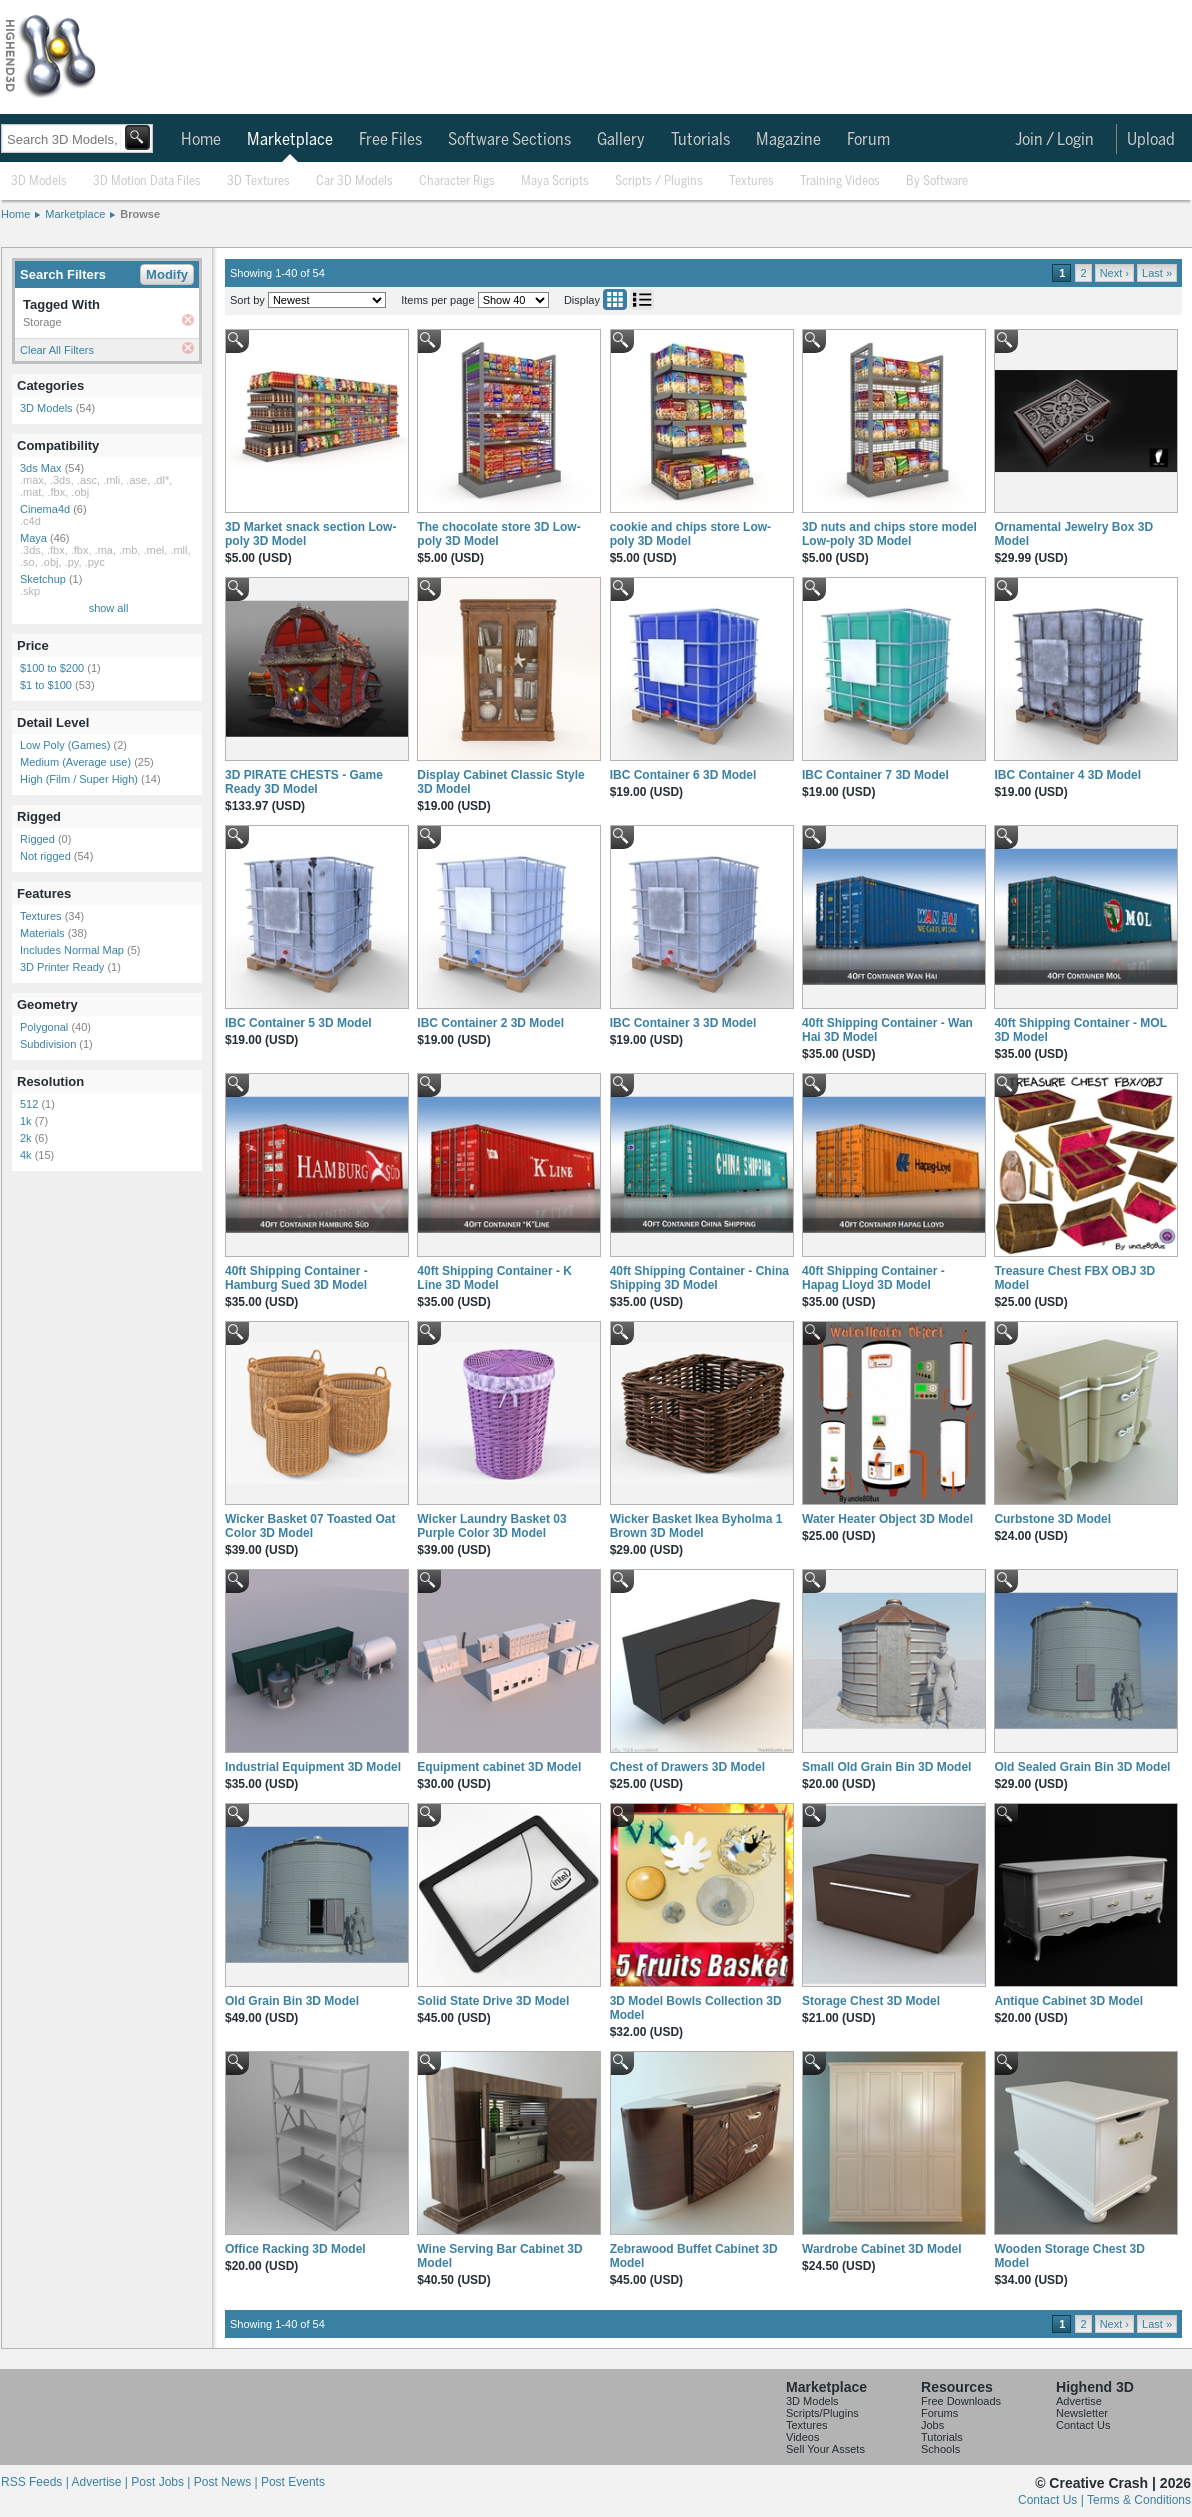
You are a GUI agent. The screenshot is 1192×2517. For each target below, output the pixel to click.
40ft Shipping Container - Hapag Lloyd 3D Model (873, 1278)
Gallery (621, 140)
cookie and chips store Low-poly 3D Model (690, 534)
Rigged (37, 839)
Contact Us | (1052, 2500)
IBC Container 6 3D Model (683, 775)
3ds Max (41, 468)
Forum (868, 140)
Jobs (932, 2425)
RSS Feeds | (36, 2482)
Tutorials (700, 140)
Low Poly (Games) (65, 745)
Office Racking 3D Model (295, 2249)
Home (201, 140)
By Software (937, 181)
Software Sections (509, 140)
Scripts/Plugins (822, 2413)
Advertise (1079, 2401)
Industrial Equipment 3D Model (313, 1767)
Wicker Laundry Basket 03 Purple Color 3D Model (491, 1526)
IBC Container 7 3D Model (875, 775)
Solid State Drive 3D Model (493, 2001)
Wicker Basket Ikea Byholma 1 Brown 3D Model (696, 1526)
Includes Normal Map (72, 950)
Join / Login (1054, 140)
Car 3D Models (354, 181)
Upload (1151, 140)
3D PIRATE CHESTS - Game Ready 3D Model (304, 782)
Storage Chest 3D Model (871, 2001)
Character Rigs (457, 181)
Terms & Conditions (1139, 2500)
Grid (615, 299)
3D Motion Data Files (147, 181)
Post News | (227, 2482)
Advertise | (101, 2482)
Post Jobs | (162, 2482)
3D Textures (258, 181)
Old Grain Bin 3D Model (292, 2001)
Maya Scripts (555, 181)
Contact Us (1083, 2425)
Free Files (390, 140)
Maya (33, 538)
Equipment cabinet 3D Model (499, 1767)
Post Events (293, 2482)
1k (26, 1121)
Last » (1157, 273)
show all (109, 608)
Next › (1114, 273)
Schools (940, 2449)
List (642, 299)
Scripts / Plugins (659, 181)
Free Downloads (961, 2401)
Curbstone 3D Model (1052, 1519)
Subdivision (48, 1044)
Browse (140, 214)
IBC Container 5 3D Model (298, 1023)
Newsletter (1082, 2413)
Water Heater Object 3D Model (887, 1519)
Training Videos (840, 181)
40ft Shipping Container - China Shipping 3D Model (699, 1278)
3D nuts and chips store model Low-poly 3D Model (889, 534)
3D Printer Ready (62, 967)
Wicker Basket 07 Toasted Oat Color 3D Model (310, 1526)
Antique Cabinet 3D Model (1068, 2001)
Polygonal (44, 1027)
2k (26, 1138)
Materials (42, 933)
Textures (751, 181)
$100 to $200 (52, 668)
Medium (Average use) (75, 762)
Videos (802, 2437)
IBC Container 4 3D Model (1067, 775)
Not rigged (45, 856)
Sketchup (43, 579)
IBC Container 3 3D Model (683, 1023)
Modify (167, 274)
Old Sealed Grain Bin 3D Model (1082, 1767)
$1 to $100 (46, 685)
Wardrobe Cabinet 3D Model (882, 2249)
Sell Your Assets (825, 2449)
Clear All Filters (57, 350)
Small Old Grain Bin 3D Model (886, 1767)
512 (29, 1104)
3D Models (39, 181)
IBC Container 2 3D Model (490, 1023)
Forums (939, 2413)
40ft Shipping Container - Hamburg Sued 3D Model (296, 1278)
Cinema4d (45, 509)
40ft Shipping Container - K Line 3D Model (494, 1278)
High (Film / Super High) (79, 779)
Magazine (788, 140)
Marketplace (290, 140)
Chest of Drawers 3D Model (687, 1767)
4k (26, 1155)
